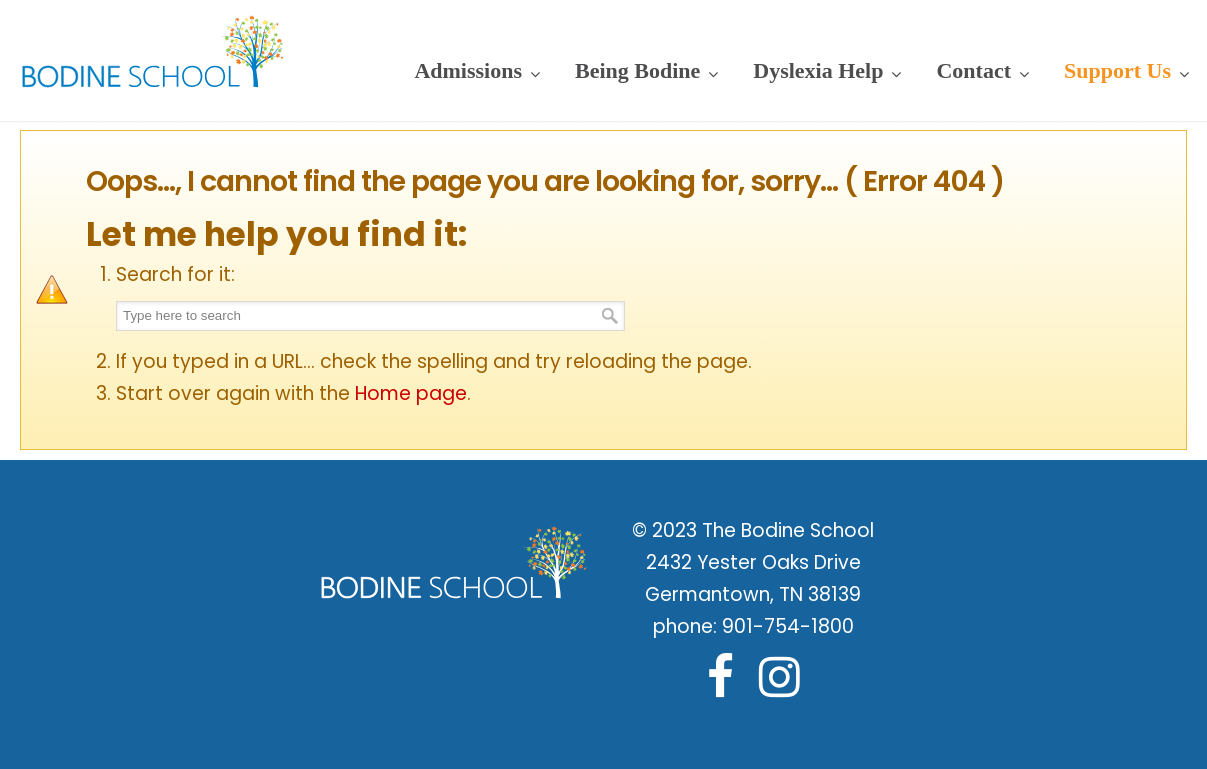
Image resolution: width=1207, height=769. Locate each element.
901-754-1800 (788, 626)
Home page (411, 393)
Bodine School (153, 50)
